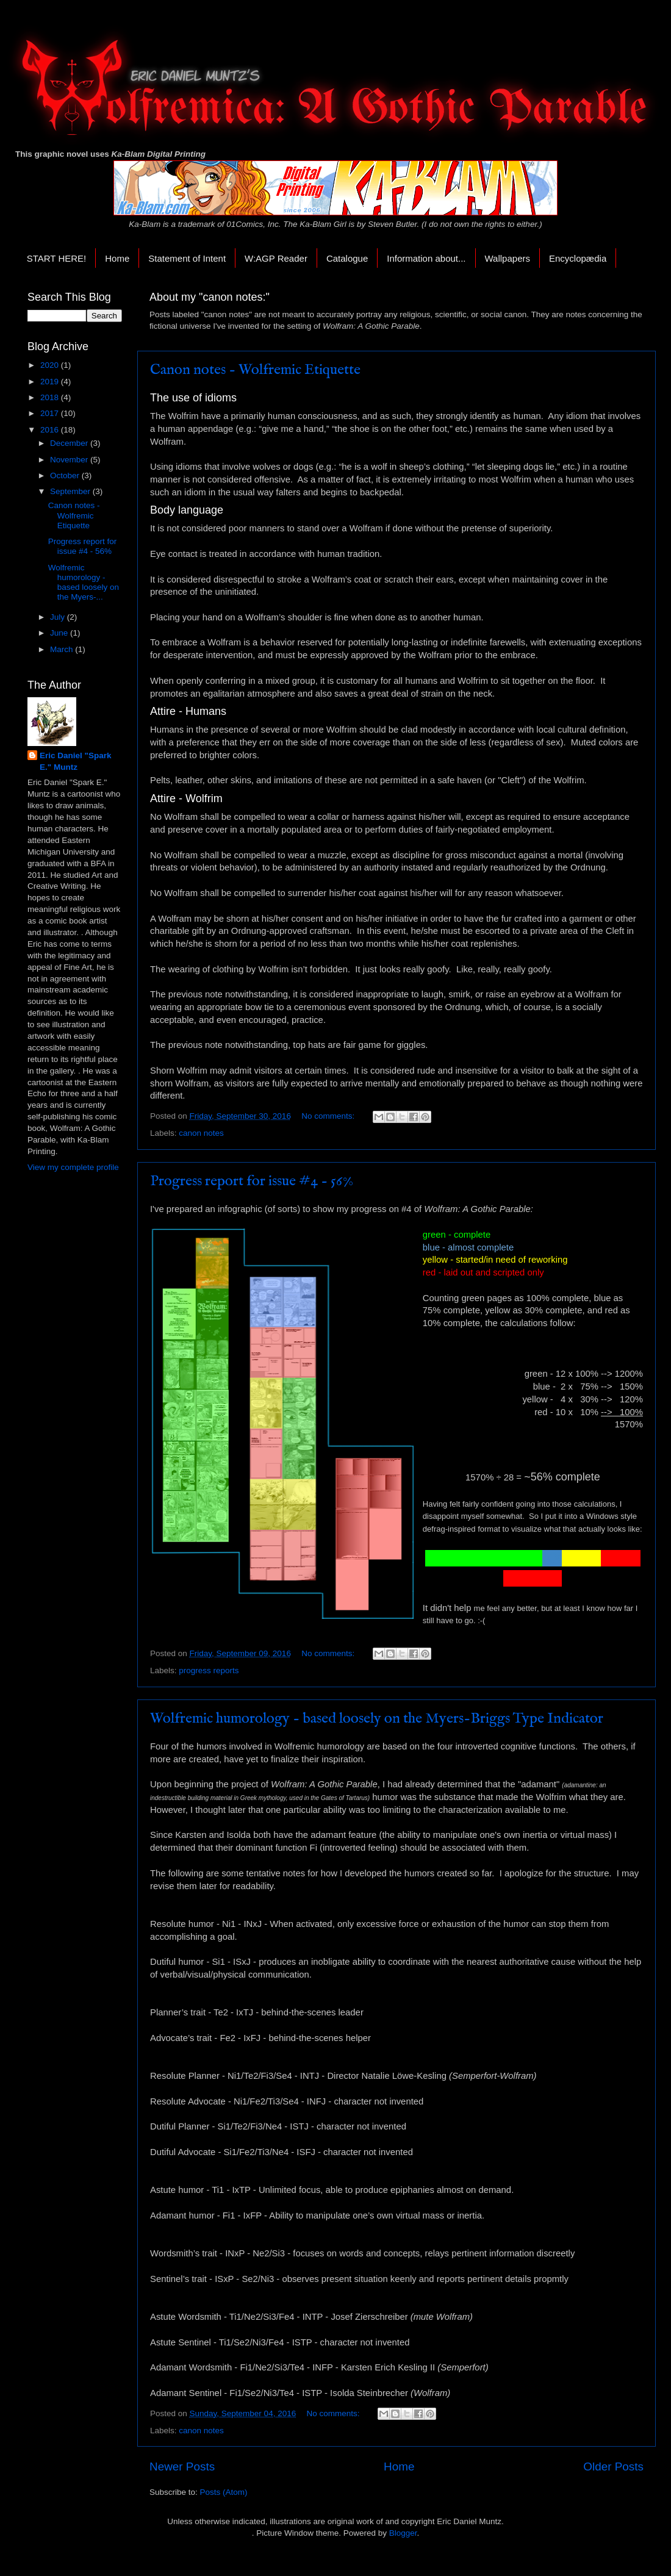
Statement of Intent (187, 258)
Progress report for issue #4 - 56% (252, 1181)
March (62, 649)
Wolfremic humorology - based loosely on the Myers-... (83, 582)
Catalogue (347, 258)
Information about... (426, 258)
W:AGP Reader (276, 258)
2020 (50, 365)
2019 (50, 381)
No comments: (329, 1116)
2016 (50, 429)
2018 (50, 397)
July (58, 617)
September (71, 491)
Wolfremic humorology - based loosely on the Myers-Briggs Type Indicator (376, 1718)
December (70, 443)
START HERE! (57, 258)
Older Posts (613, 2466)
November (70, 459)
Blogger (403, 2533)
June (60, 632)
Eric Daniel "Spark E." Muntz (75, 761)
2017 (50, 413)
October (66, 475)
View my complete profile (73, 1167)
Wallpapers (507, 258)
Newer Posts (182, 2466)
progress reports (209, 1670)
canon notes (201, 1133)
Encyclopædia (577, 258)
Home (117, 258)
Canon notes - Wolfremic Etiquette (255, 370)
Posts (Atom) (224, 2492)
